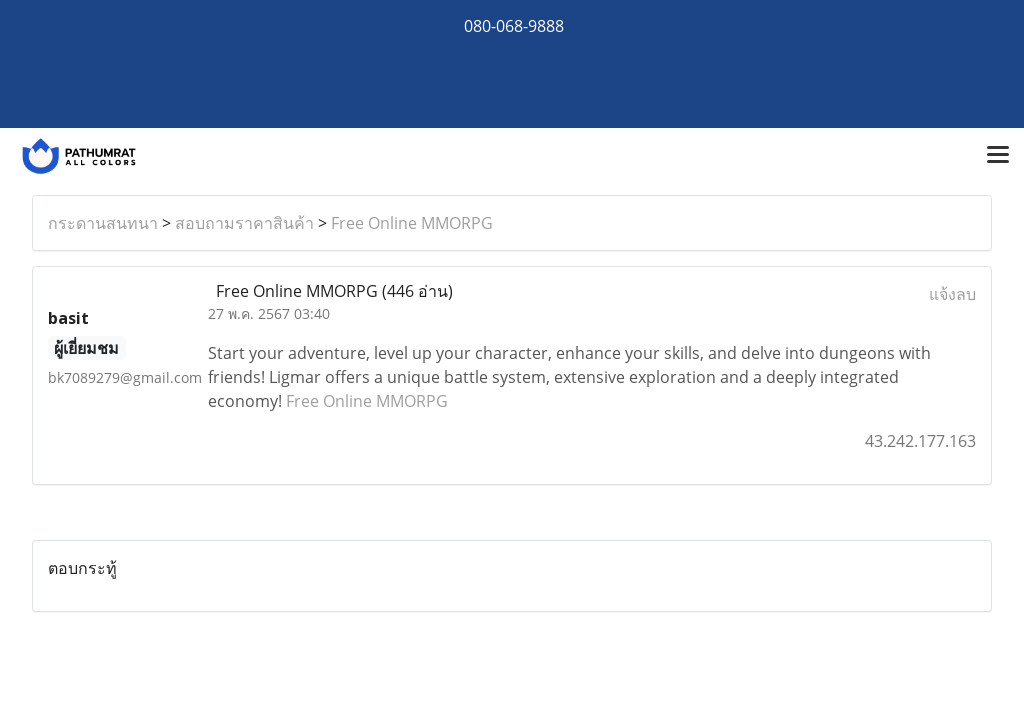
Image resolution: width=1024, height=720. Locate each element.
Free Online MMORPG (412, 223)
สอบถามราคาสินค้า (244, 223)
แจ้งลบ (952, 294)
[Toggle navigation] (998, 156)
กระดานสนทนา (103, 223)
